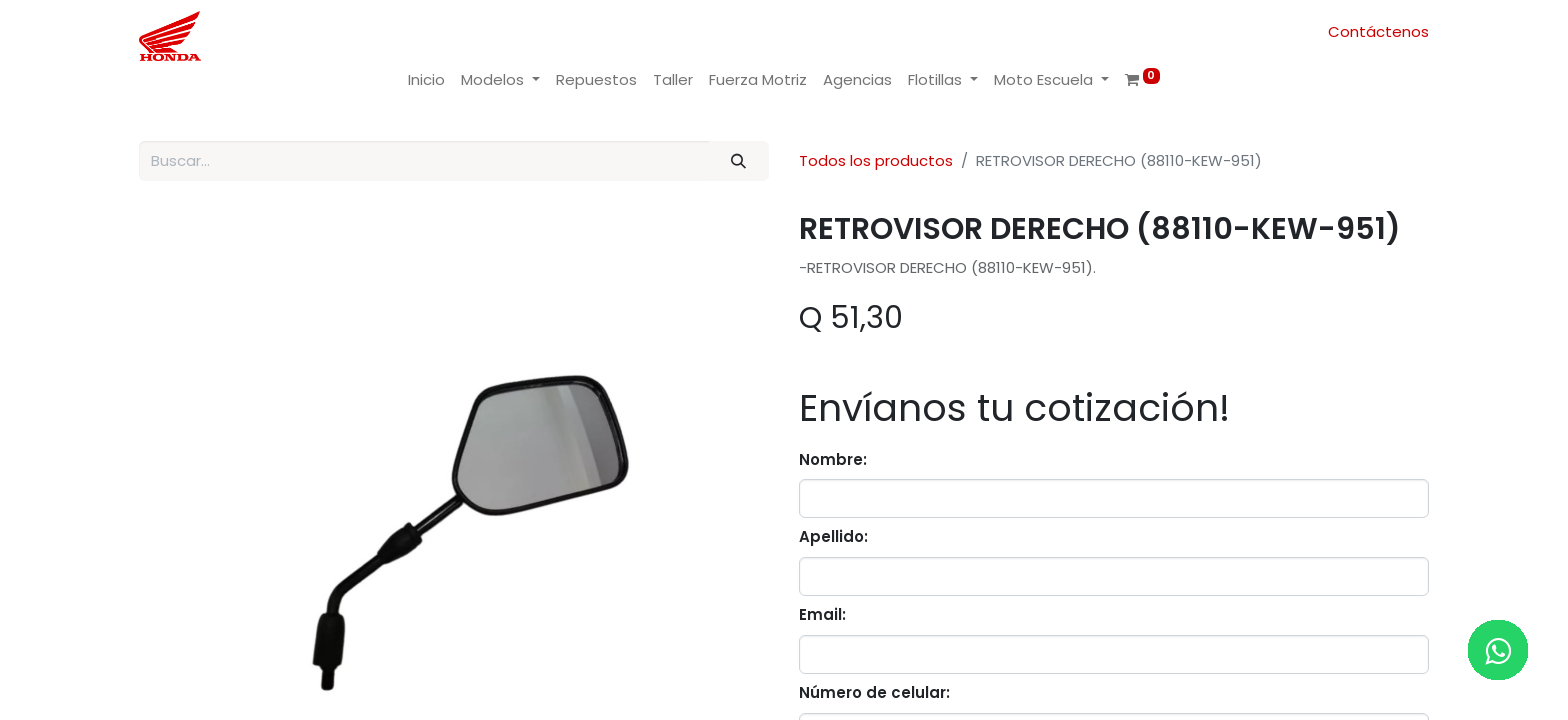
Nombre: (833, 459)
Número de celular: (874, 692)
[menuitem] (426, 80)
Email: (822, 614)
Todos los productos (876, 160)
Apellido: (833, 536)
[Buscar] (739, 161)
